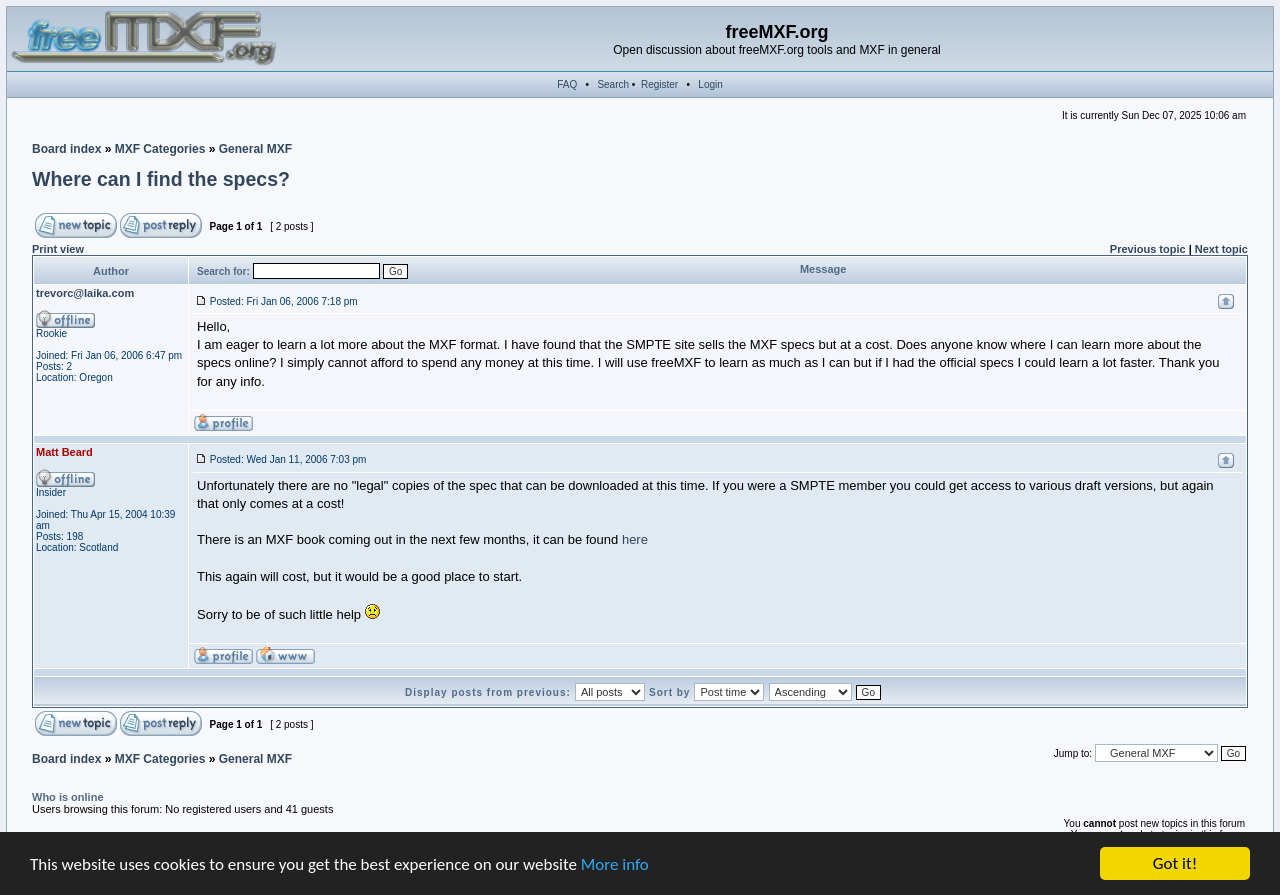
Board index (66, 149)
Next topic (1221, 249)
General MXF (255, 149)
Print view (58, 249)
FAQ (567, 84)
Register (659, 84)
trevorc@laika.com (85, 293)
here (635, 539)
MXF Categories (160, 149)
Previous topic (1148, 249)
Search (613, 84)
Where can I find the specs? (161, 179)
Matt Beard (64, 452)
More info (615, 864)
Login (710, 84)
